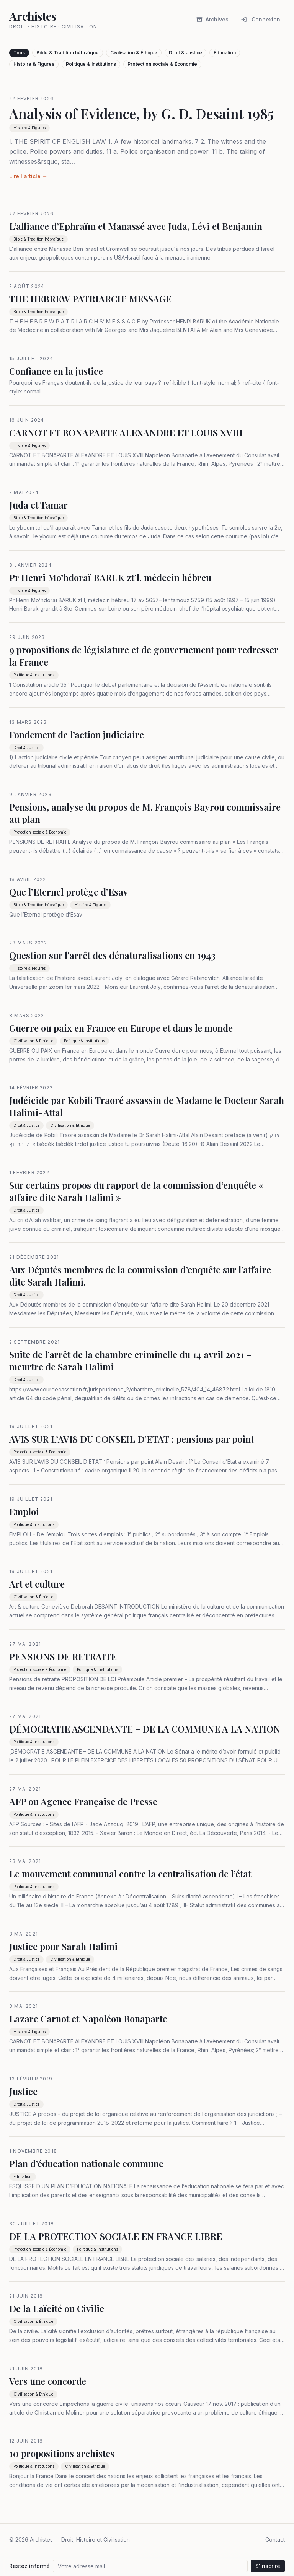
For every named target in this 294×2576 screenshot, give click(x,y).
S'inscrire (267, 2566)
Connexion (260, 19)
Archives (212, 19)
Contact (275, 2539)
